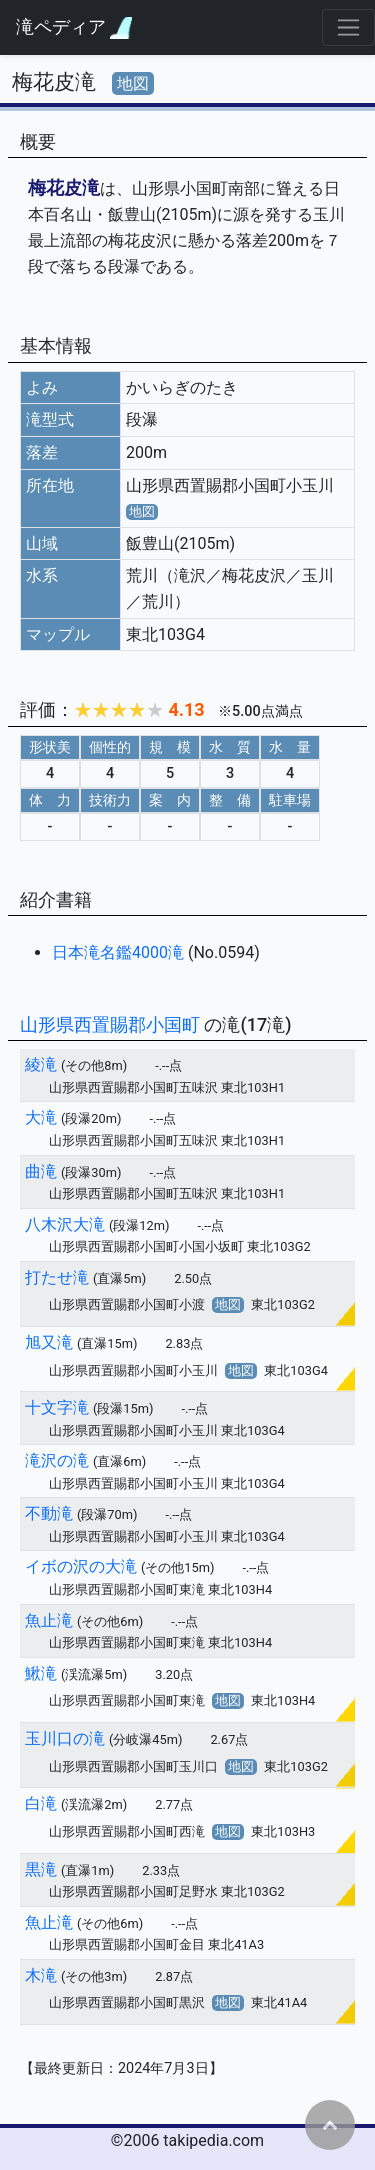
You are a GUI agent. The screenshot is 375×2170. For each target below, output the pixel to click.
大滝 (41, 1117)
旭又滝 (49, 1342)
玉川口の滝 (65, 1738)
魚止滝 (49, 1620)
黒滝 (41, 1869)
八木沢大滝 (65, 1224)
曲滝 (41, 1171)
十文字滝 (57, 1407)
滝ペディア (74, 27)
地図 (133, 83)
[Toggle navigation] (348, 27)
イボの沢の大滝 (81, 1566)
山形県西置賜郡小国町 (112, 1024)
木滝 (41, 1975)
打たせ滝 (57, 1277)
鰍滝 (41, 1673)
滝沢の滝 (57, 1460)
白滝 (41, 1803)
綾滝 (41, 1064)
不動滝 (49, 1513)
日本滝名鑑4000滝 (120, 952)
